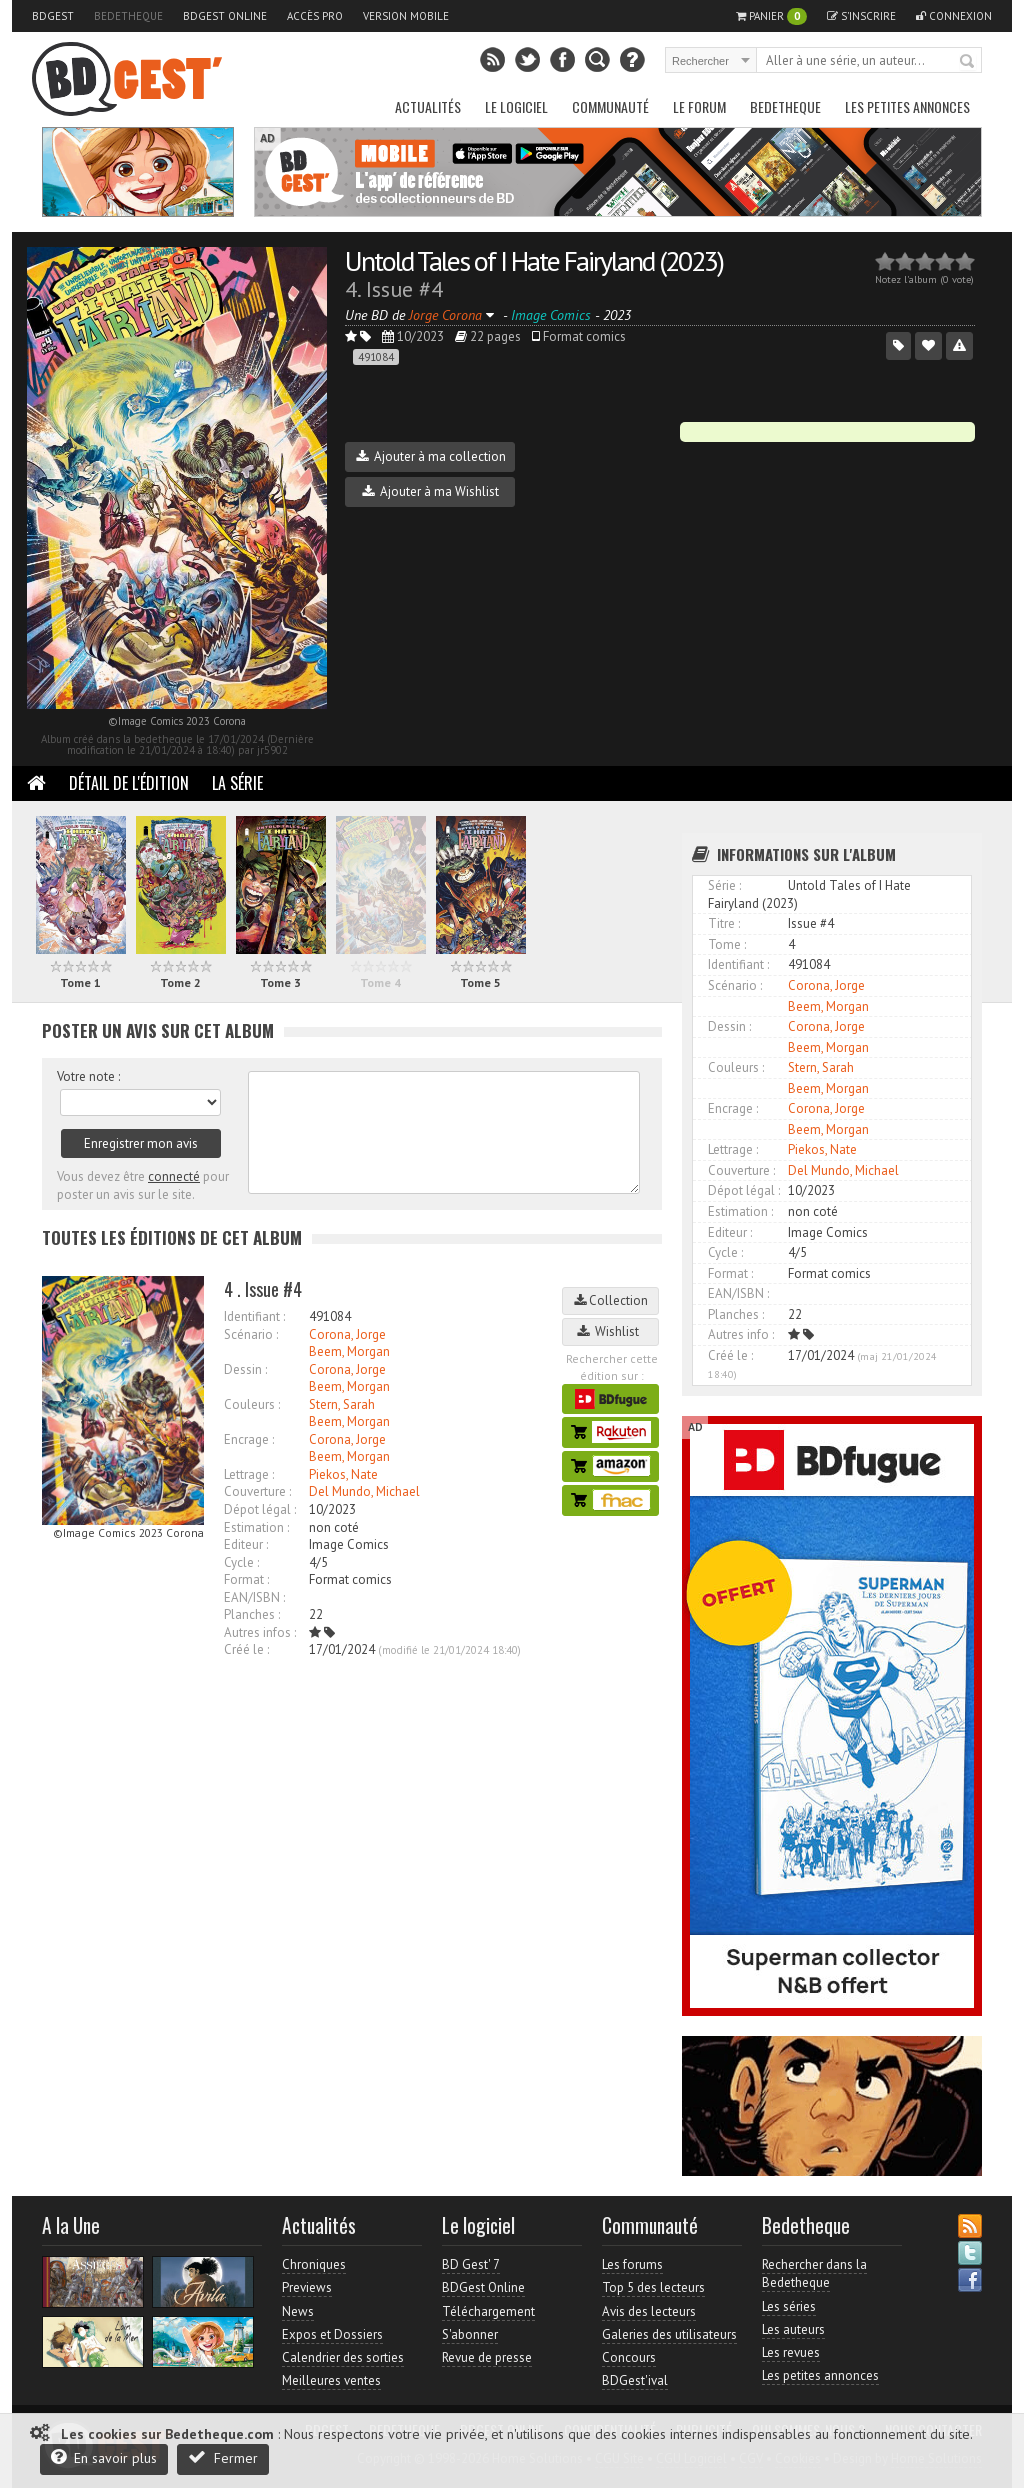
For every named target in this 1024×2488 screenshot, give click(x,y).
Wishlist (611, 1331)
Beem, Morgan (349, 1351)
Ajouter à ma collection (431, 456)
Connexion (954, 16)
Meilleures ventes (331, 2380)
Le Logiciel (516, 106)
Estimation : (256, 1527)
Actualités (428, 106)
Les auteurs (793, 2329)
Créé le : (246, 1649)
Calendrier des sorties (343, 2357)
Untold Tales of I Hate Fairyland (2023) (534, 260)
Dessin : (245, 1369)
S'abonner (470, 2334)
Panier (771, 16)
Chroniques (314, 2264)
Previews (307, 2287)
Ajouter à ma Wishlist (430, 491)
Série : (724, 885)
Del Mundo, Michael (364, 1491)
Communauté (610, 106)
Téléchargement (488, 2311)
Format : (246, 1579)
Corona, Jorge (347, 1334)
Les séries (789, 2306)
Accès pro (315, 16)
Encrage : (249, 1439)
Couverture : (257, 1491)
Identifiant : (254, 1316)
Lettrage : (249, 1474)
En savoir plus (104, 2457)
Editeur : (246, 1544)
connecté (174, 1176)
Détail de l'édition (129, 783)
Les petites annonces (907, 106)
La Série (237, 783)
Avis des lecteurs (649, 2311)
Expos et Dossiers (332, 2334)
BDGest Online (225, 16)
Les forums (632, 2264)
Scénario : (251, 1334)
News (298, 2311)
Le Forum (699, 106)
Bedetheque (128, 16)
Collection (611, 1300)
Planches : (252, 1614)
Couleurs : (252, 1404)
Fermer (223, 2457)
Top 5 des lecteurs (653, 2287)
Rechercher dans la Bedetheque (814, 2273)
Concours (629, 2357)
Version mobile (406, 16)
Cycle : (241, 1562)
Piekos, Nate (343, 1474)
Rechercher (968, 62)
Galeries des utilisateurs (669, 2334)
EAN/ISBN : (254, 1597)
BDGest (53, 16)
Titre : (724, 923)
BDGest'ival (635, 2380)
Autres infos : (260, 1632)
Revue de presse (487, 2357)
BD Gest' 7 (471, 2264)
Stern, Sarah (342, 1404)
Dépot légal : (260, 1509)
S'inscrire (861, 16)
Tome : (727, 944)
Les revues (791, 2352)
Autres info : (741, 1334)
